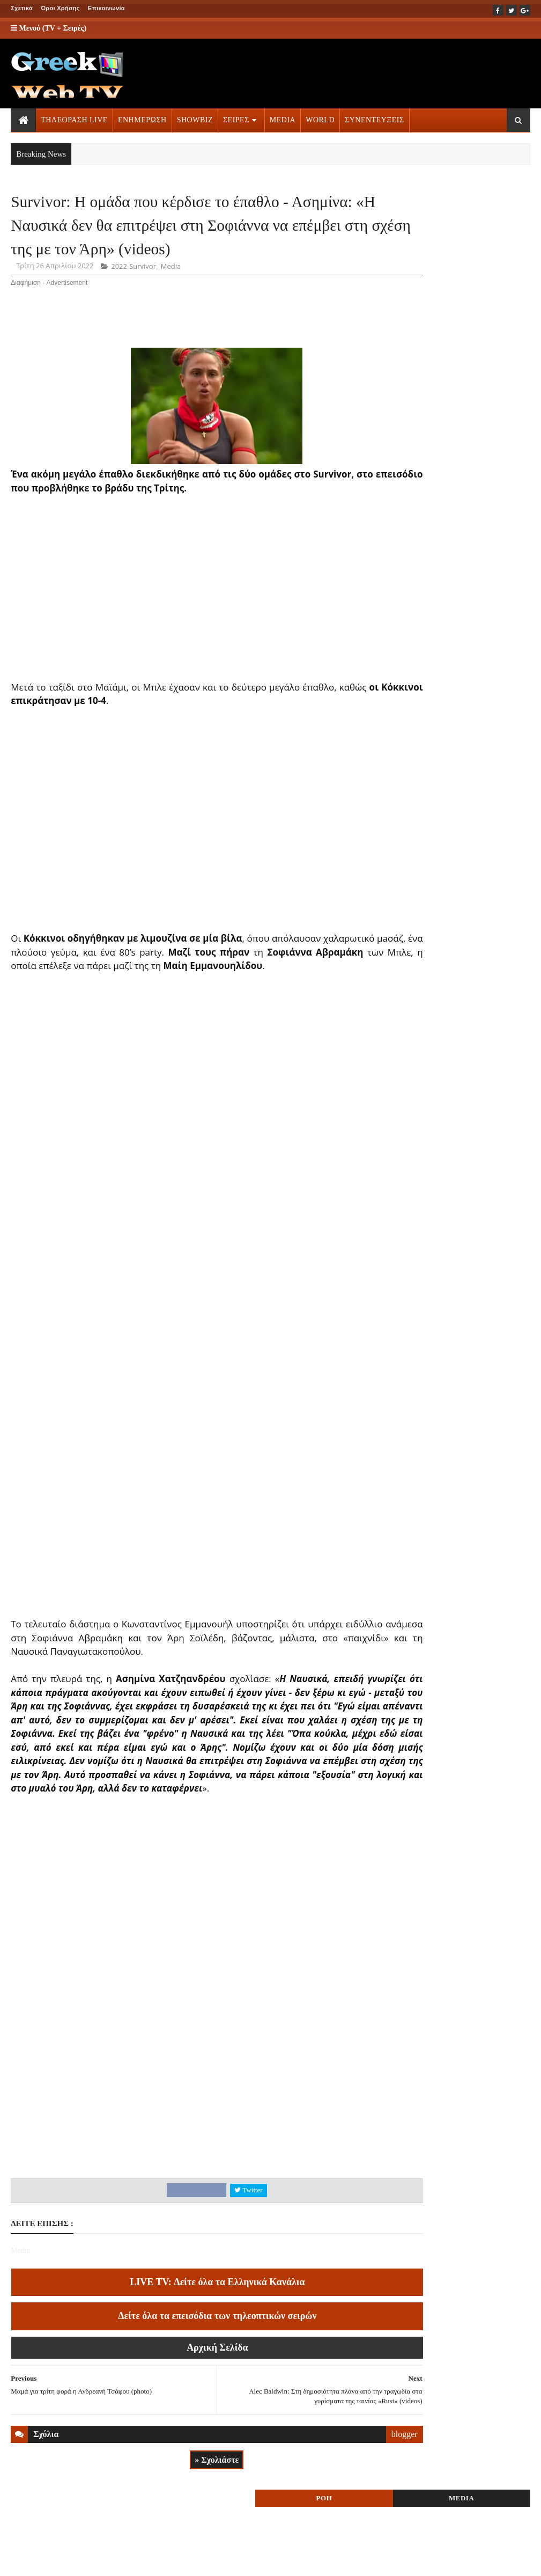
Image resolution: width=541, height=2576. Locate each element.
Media (171, 307)
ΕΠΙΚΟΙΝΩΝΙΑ (110, 2560)
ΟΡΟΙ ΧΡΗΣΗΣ (62, 2560)
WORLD (320, 120)
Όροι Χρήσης (60, 8)
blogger (349, 2502)
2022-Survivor (133, 307)
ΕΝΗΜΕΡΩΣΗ (142, 120)
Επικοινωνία (106, 8)
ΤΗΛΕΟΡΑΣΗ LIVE (74, 120)
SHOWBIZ (195, 120)
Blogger (349, 2560)
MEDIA (282, 120)
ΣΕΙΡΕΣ (236, 120)
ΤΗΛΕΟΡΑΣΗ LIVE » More (450, 670)
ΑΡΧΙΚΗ (23, 2560)
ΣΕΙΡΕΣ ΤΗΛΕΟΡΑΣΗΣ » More (457, 741)
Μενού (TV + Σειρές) (48, 28)
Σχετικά (22, 8)
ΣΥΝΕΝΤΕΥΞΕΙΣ (374, 120)
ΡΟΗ (421, 208)
